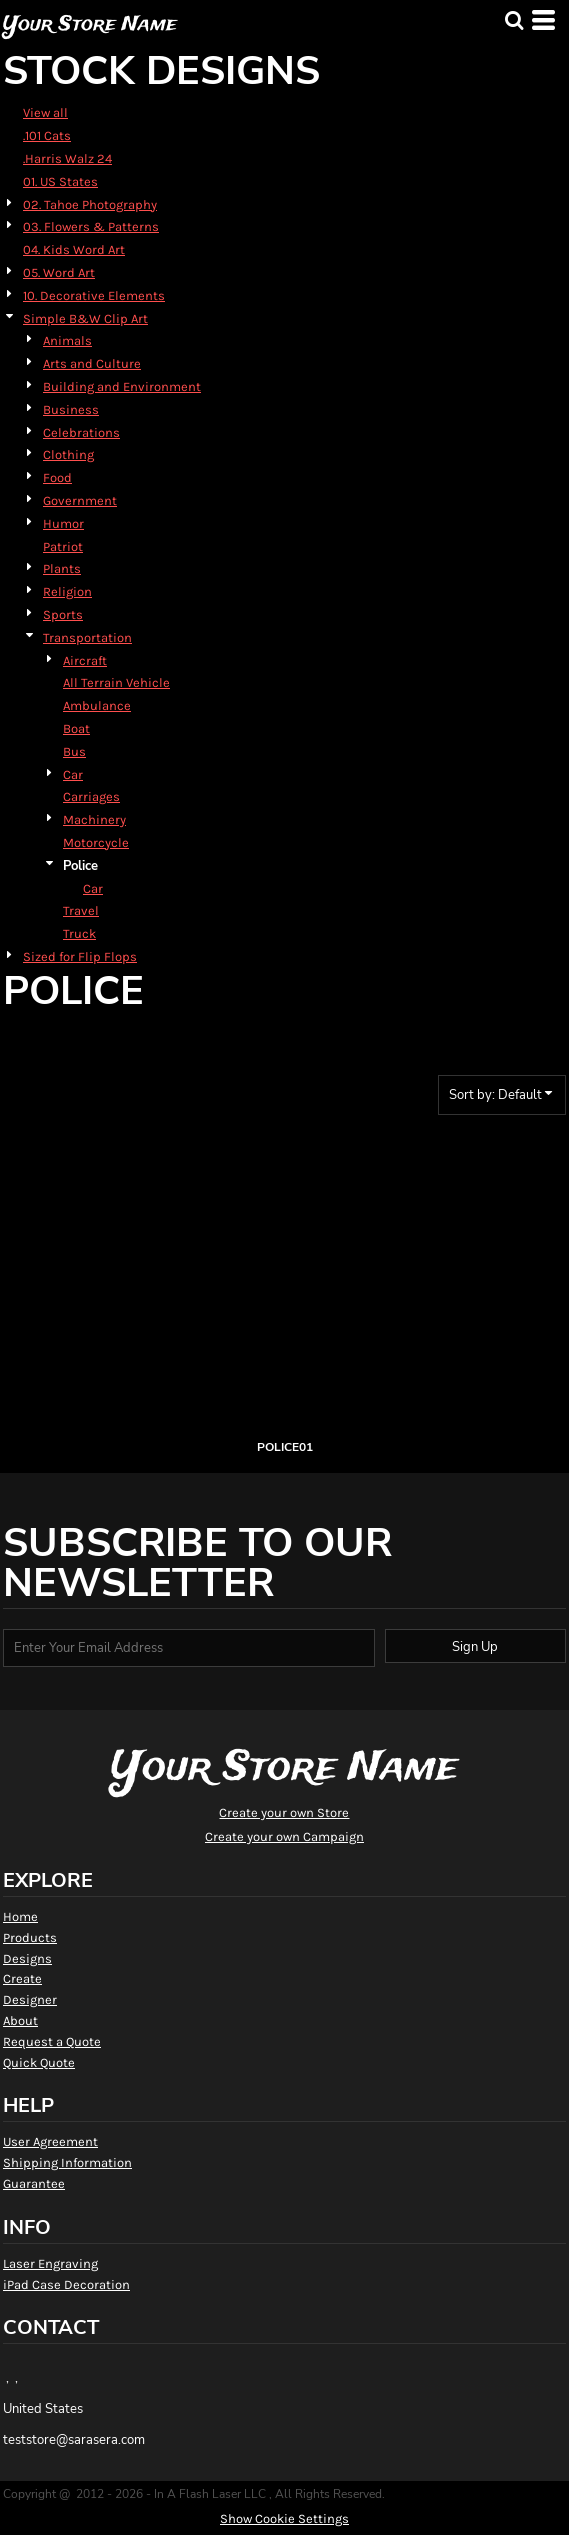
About (20, 2020)
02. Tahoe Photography (90, 204)
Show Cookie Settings (284, 2518)
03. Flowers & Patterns (91, 226)
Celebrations (81, 432)
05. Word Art (59, 272)
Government (80, 500)
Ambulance (97, 705)
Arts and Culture (92, 363)
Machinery (94, 819)
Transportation (87, 637)
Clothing (68, 454)
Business (71, 409)
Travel (81, 910)
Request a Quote (52, 2041)
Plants (62, 568)
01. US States (60, 181)
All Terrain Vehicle (116, 682)
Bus (74, 751)
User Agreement (50, 2141)
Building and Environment (122, 386)
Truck (79, 933)
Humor (63, 523)
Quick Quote (39, 2062)
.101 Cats (47, 135)
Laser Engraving (50, 2263)
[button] (514, 20)
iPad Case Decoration (66, 2284)
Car (73, 774)
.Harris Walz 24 (67, 158)
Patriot (63, 546)
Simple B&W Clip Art (85, 318)
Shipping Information (67, 2162)
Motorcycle (96, 842)
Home (20, 1916)
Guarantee (34, 2183)
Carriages (91, 796)
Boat (76, 728)
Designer (30, 1999)
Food (57, 477)
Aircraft (85, 660)
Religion (67, 591)
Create (22, 1978)
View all (45, 112)
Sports (63, 614)
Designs (27, 1958)
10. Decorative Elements (94, 295)
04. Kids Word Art (74, 249)
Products (30, 1937)
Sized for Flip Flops (80, 956)
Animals (67, 340)
